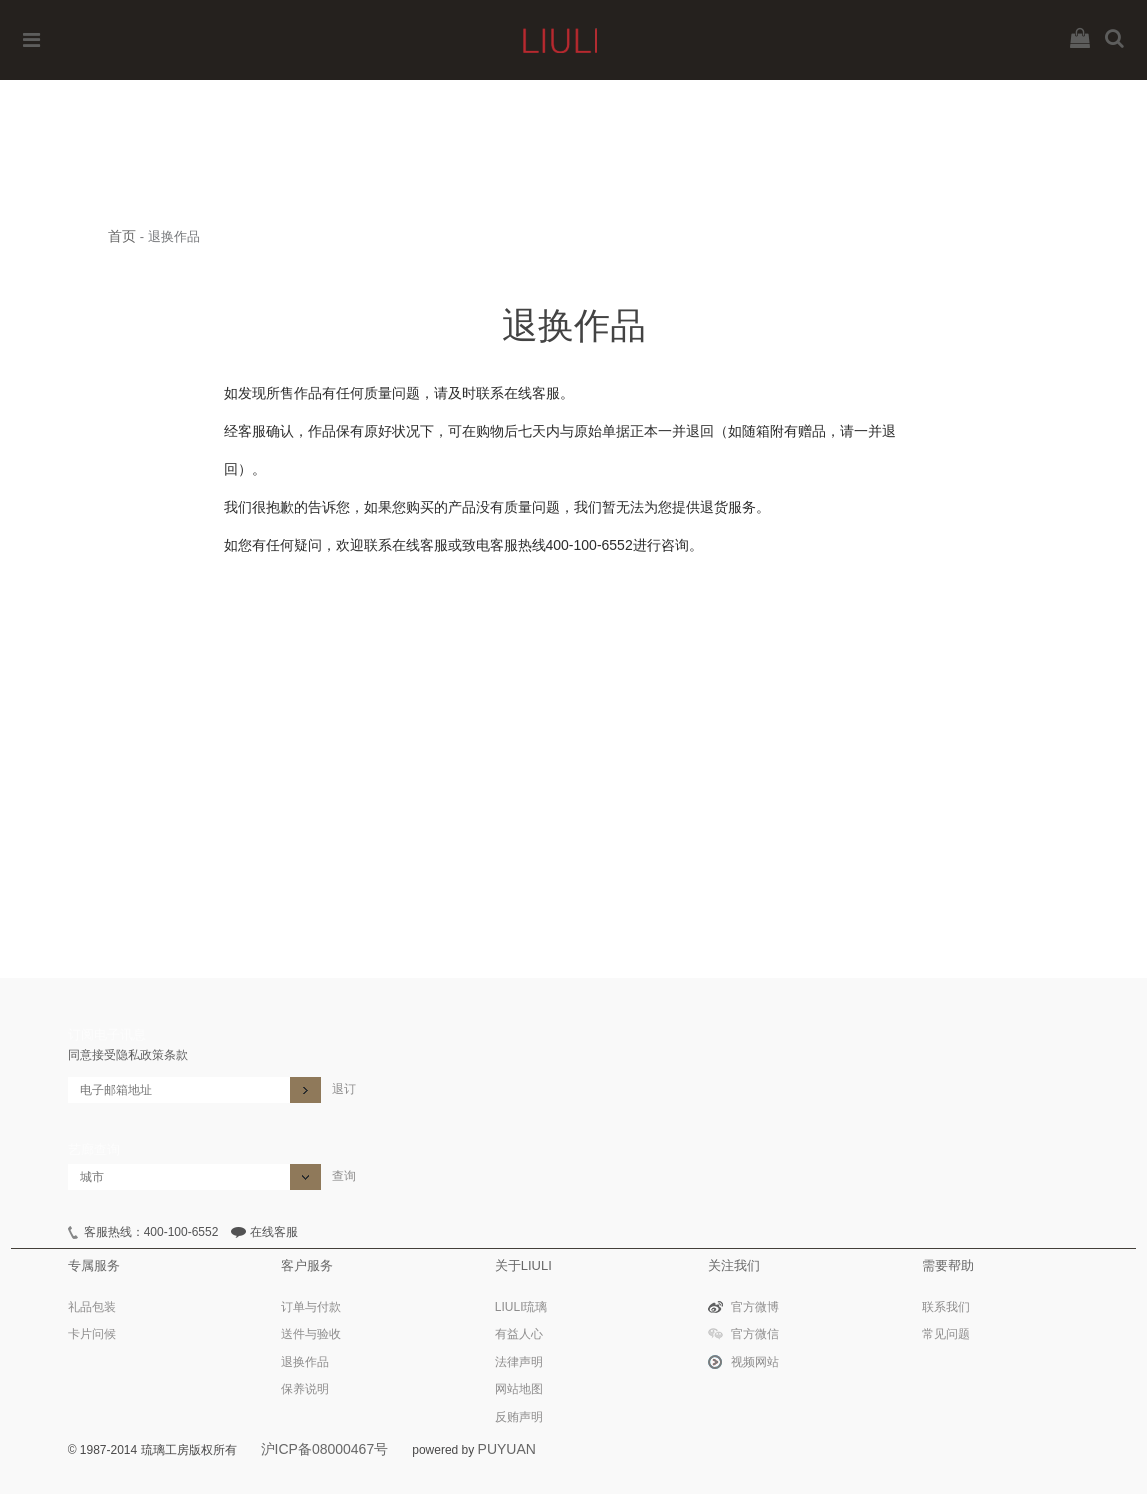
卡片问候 (92, 1334)
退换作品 (305, 1362)
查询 (344, 1176)
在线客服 (274, 1232)
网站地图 (519, 1389)
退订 (344, 1089)
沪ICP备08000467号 (325, 1449)
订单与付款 (311, 1307)
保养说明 (305, 1389)
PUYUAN (507, 1449)
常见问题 (946, 1334)
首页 (122, 236)
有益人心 (519, 1334)
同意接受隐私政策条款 (128, 1055)
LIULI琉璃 (521, 1307)
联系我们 (946, 1307)
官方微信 (755, 1334)
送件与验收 (311, 1334)
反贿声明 (519, 1417)
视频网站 (755, 1362)
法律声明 (519, 1362)
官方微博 (755, 1307)
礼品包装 (92, 1307)
